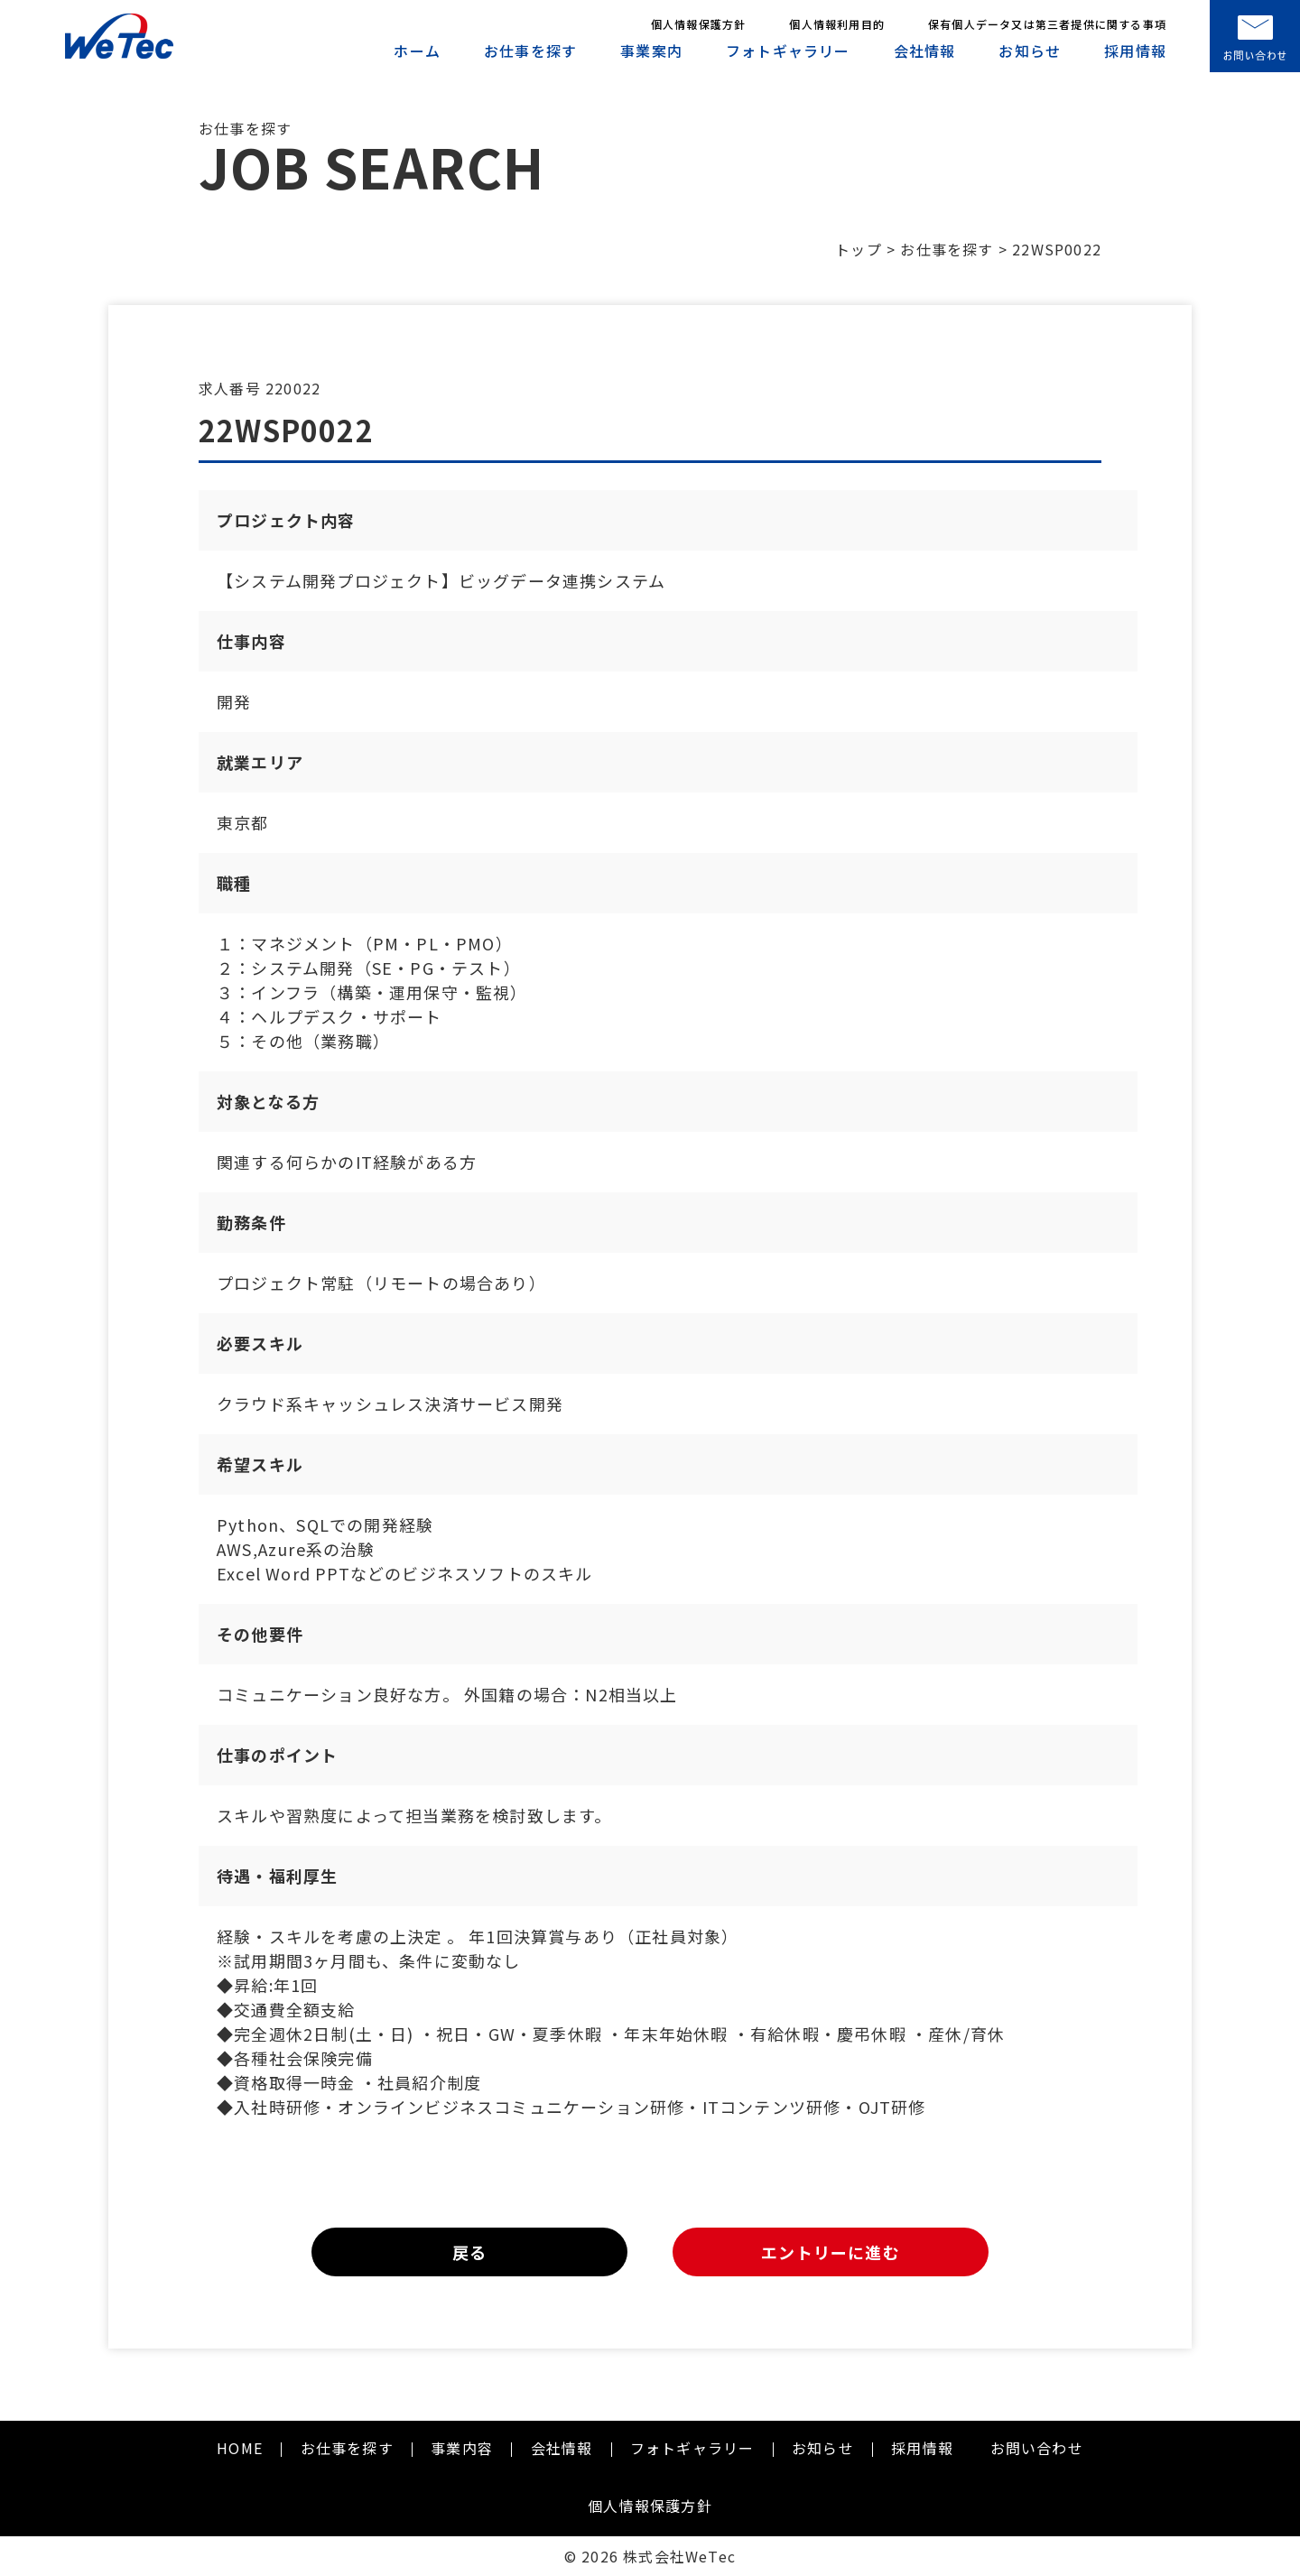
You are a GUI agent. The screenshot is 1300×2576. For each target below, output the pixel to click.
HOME (240, 2448)
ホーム (417, 50)
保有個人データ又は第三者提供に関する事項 (1047, 24)
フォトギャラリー (788, 50)
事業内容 (462, 2448)
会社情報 (925, 50)
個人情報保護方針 (699, 24)
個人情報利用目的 (837, 24)
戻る (469, 2252)
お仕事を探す (530, 50)
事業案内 (651, 50)
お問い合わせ (1036, 2448)
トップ (858, 249)
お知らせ (1029, 50)
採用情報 (1135, 50)
